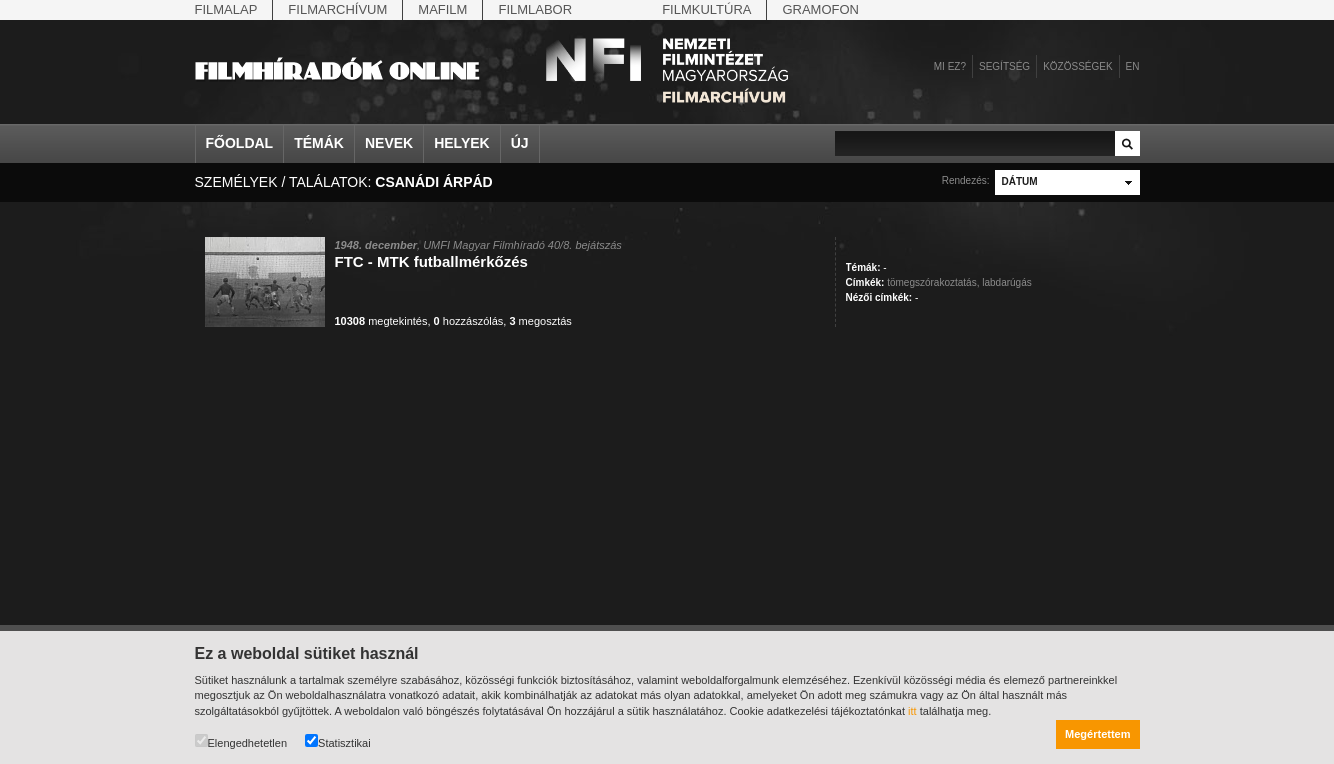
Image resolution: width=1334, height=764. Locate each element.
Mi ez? (950, 66)
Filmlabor (535, 9)
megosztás (540, 321)
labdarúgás (1006, 282)
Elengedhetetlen (241, 741)
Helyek (462, 143)
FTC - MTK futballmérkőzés (431, 261)
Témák (319, 143)
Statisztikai (338, 741)
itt (912, 711)
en (1133, 66)
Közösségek (1077, 66)
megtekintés (381, 321)
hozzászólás (469, 321)
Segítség (1004, 66)
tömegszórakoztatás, (933, 282)
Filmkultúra (706, 9)
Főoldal (240, 143)
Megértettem (1097, 734)
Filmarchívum (337, 9)
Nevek (389, 143)
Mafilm (442, 9)
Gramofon (820, 9)
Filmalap (226, 9)
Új (520, 143)
